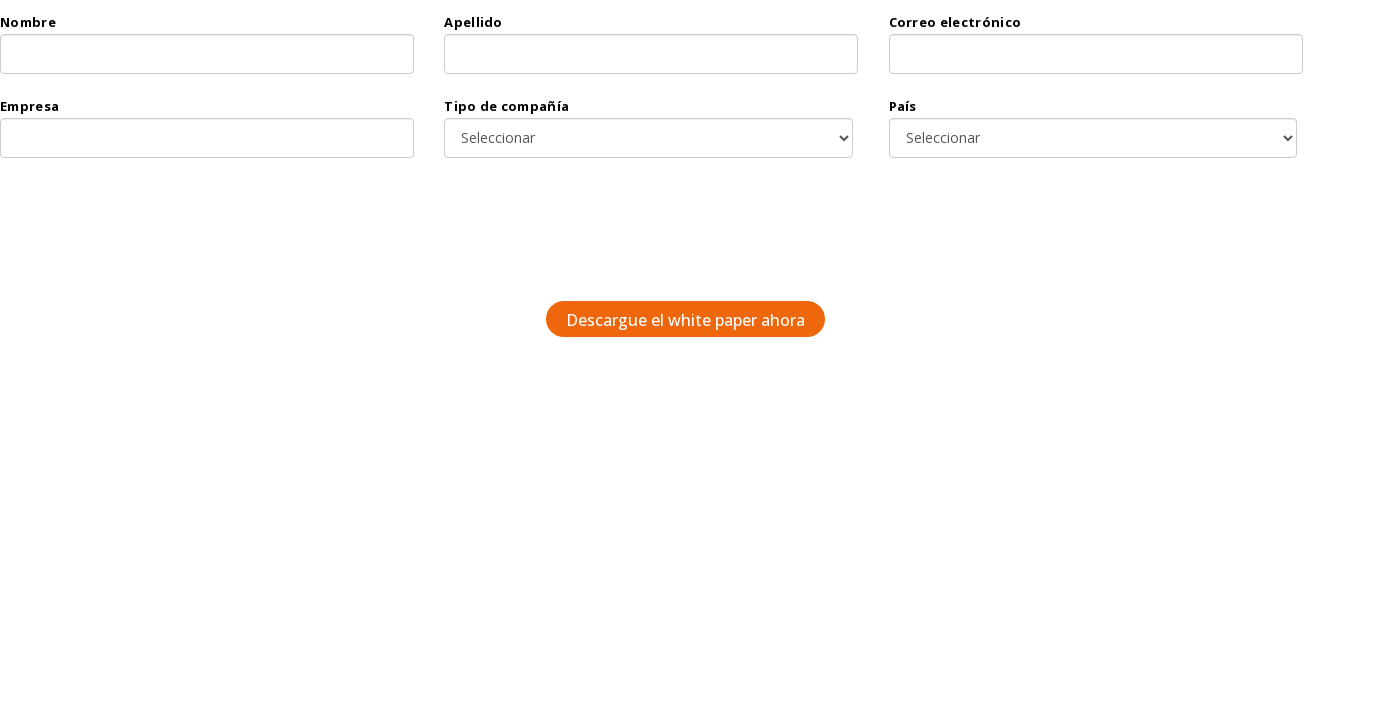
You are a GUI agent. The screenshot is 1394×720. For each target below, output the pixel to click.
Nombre (28, 21)
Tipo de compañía (506, 105)
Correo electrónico (955, 21)
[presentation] (678, 237)
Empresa (29, 105)
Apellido (473, 21)
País (903, 105)
